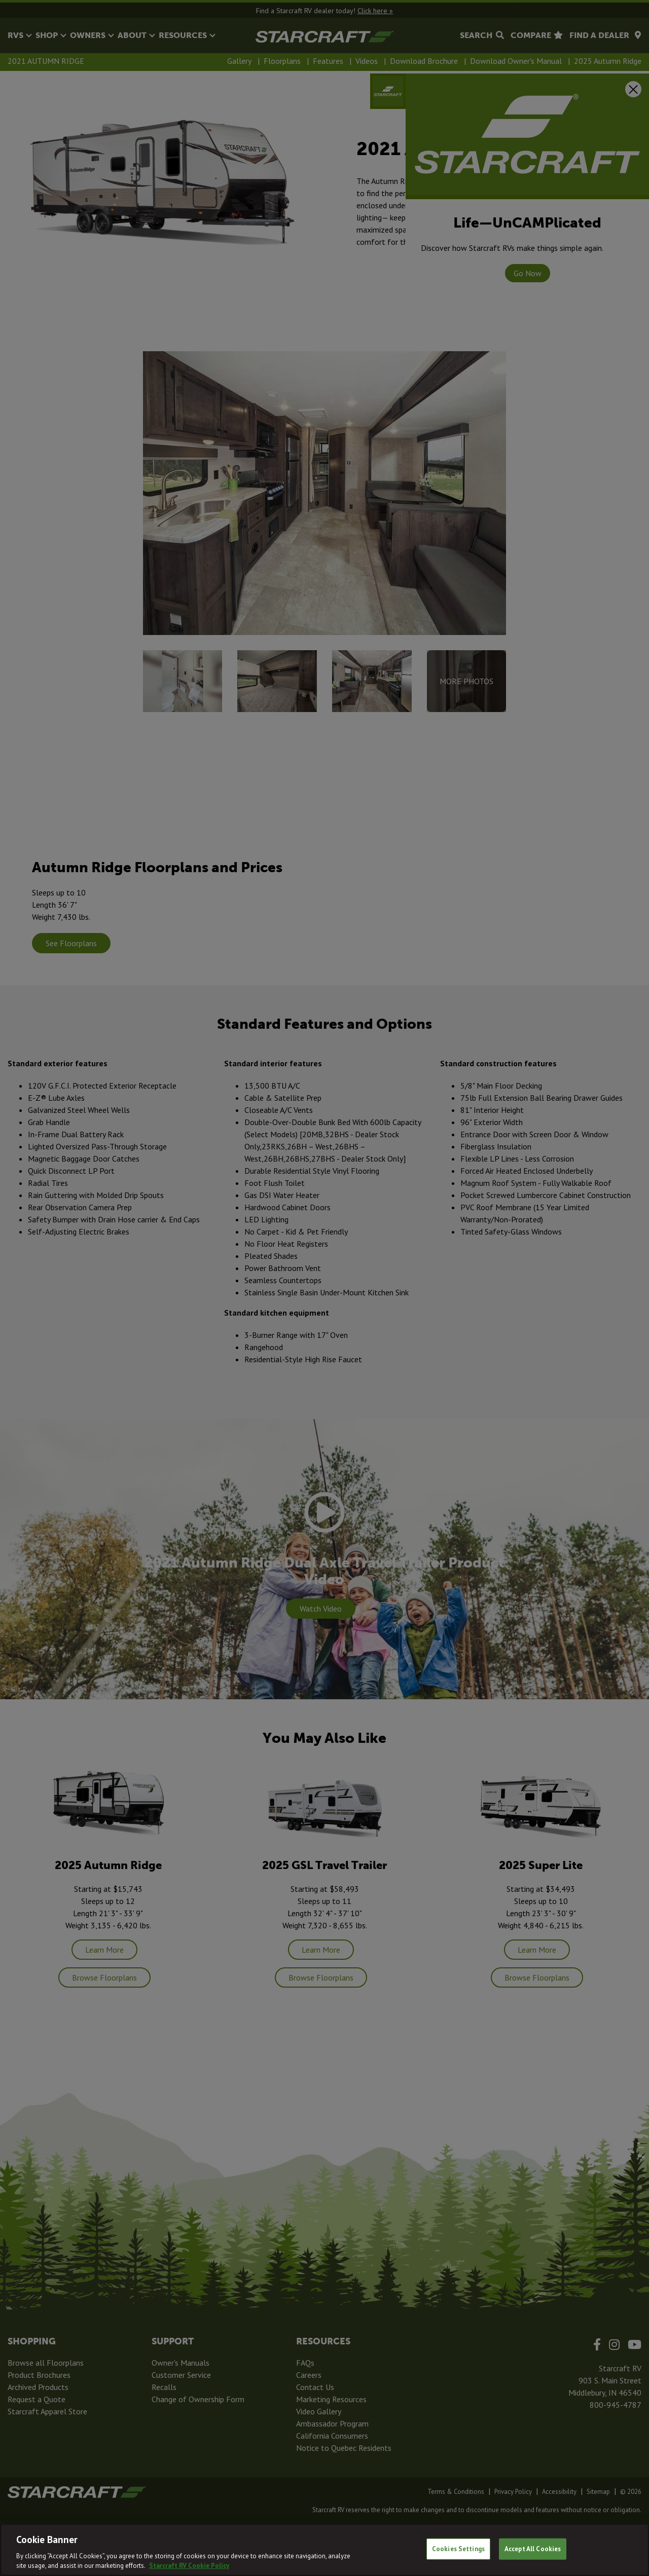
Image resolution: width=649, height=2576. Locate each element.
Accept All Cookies (532, 2549)
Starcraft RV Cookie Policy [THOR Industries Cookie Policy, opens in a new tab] (189, 2565)
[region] (324, 2549)
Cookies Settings (458, 2549)
